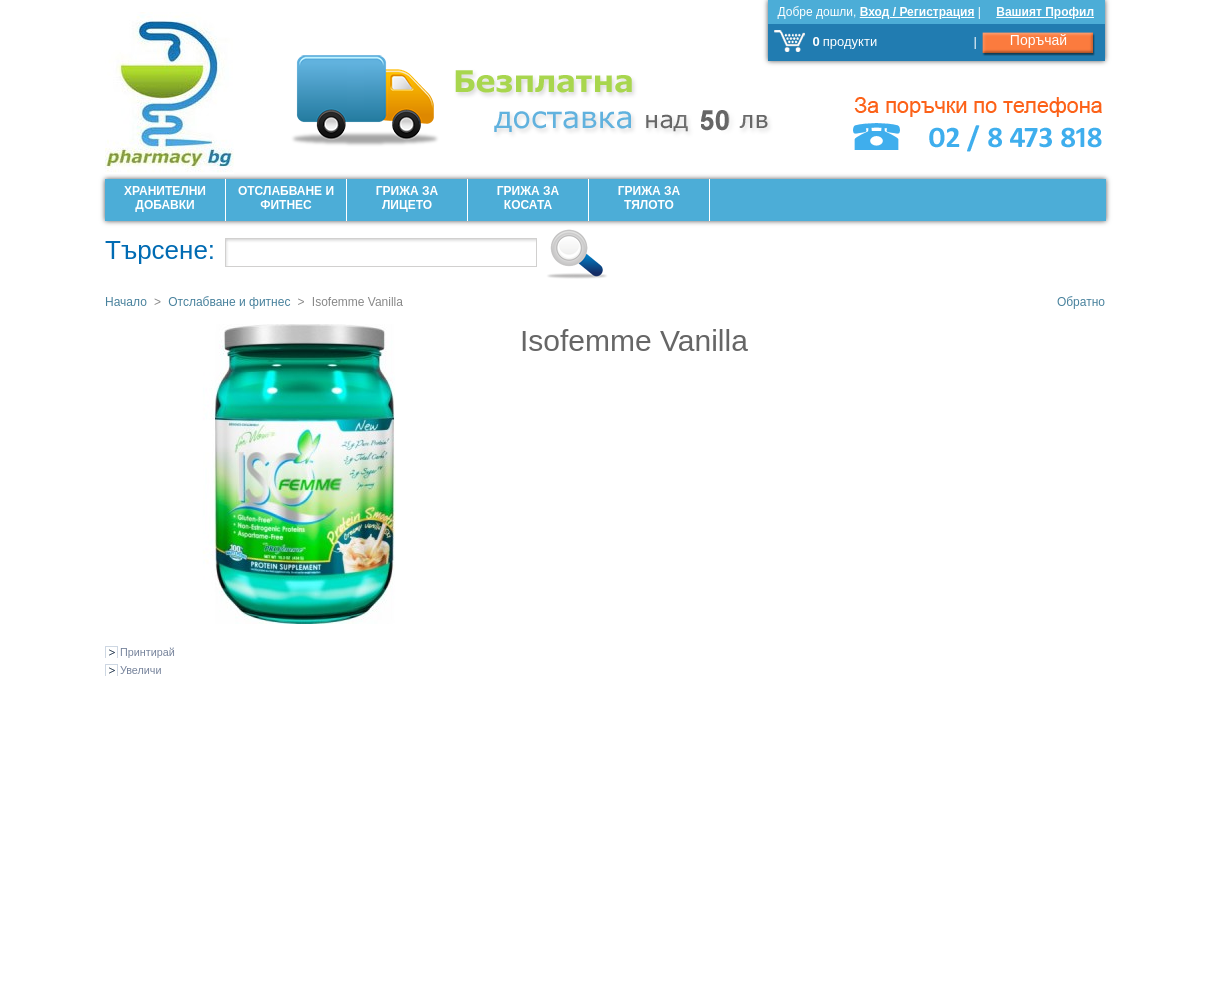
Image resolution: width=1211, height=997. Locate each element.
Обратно (1081, 302)
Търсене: (160, 250)
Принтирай (147, 652)
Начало (126, 302)
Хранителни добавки (165, 198)
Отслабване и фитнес (286, 198)
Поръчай (1038, 40)
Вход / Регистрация (917, 12)
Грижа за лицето (407, 198)
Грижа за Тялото (649, 198)
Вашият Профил (1045, 12)
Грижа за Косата (528, 198)
